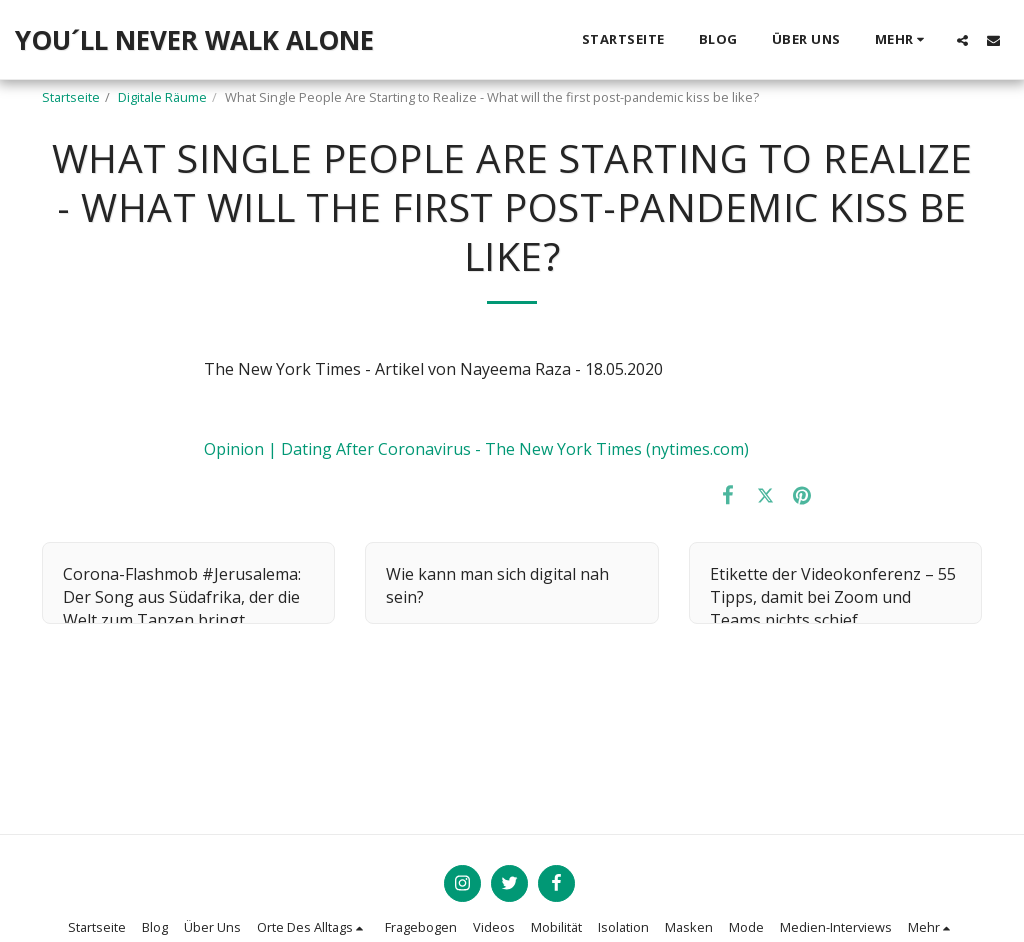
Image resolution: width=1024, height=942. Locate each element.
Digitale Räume (162, 97)
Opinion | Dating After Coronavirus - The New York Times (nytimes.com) (476, 449)
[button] (962, 40)
